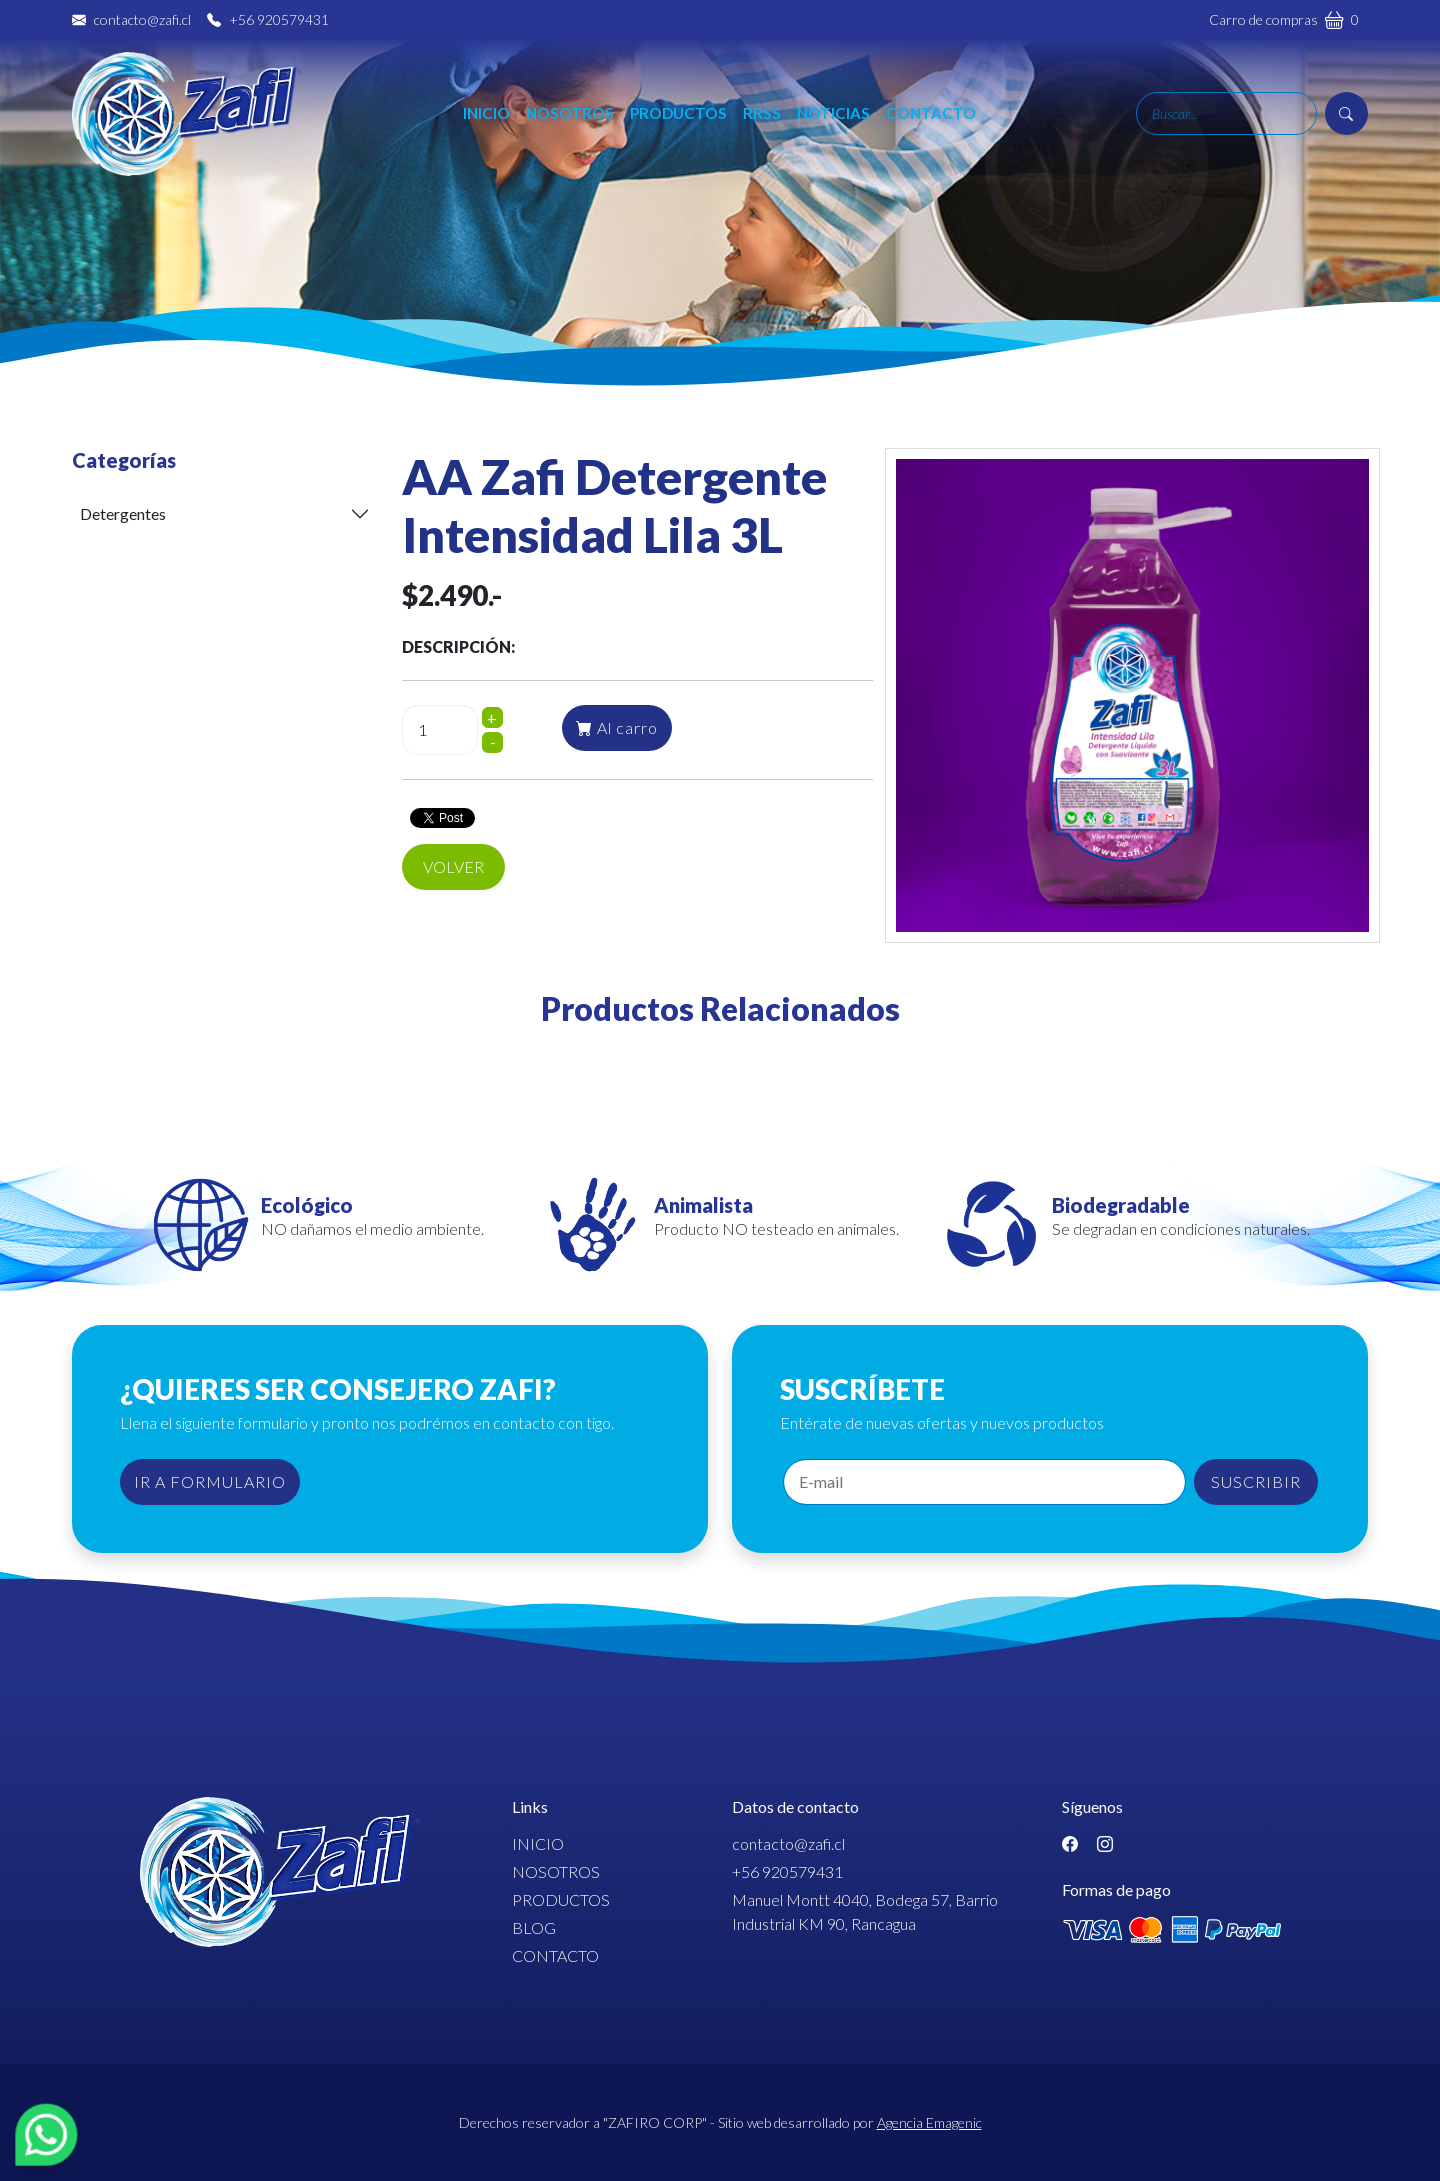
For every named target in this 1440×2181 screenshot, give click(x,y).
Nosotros (570, 113)
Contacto (931, 113)
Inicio (486, 113)
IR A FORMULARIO (210, 1481)
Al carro (617, 727)
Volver (453, 866)
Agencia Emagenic (929, 2122)
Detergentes (123, 513)
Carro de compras (1284, 19)
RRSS (762, 113)
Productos (678, 113)
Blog (534, 1927)
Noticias (833, 113)
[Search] (1226, 113)
